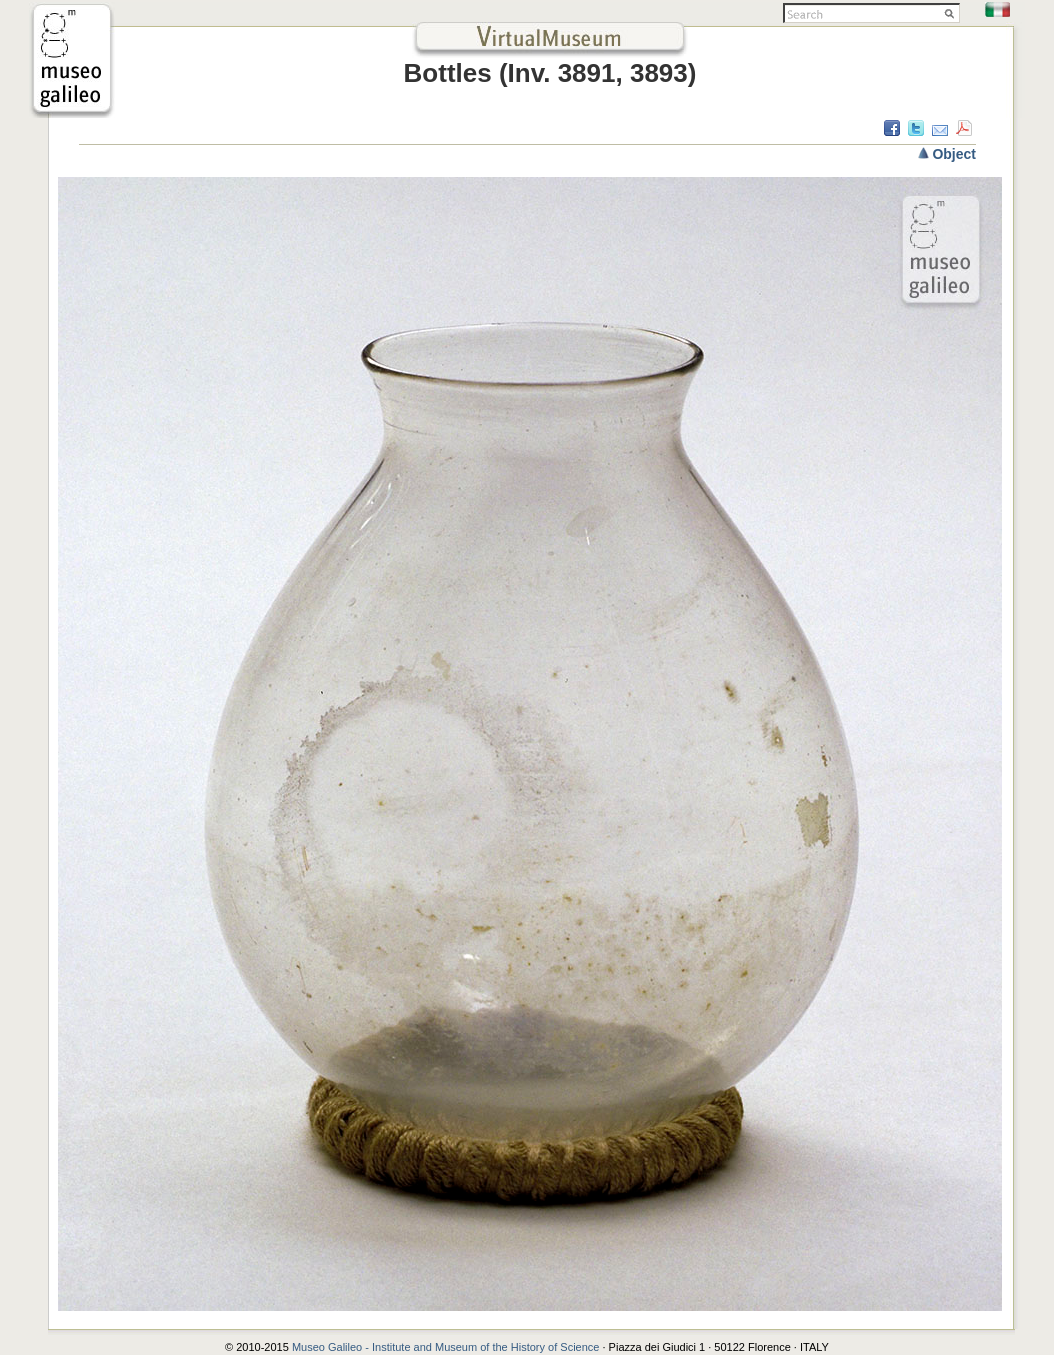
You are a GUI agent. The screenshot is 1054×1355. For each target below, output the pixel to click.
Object (954, 154)
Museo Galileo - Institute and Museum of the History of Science (447, 1347)
